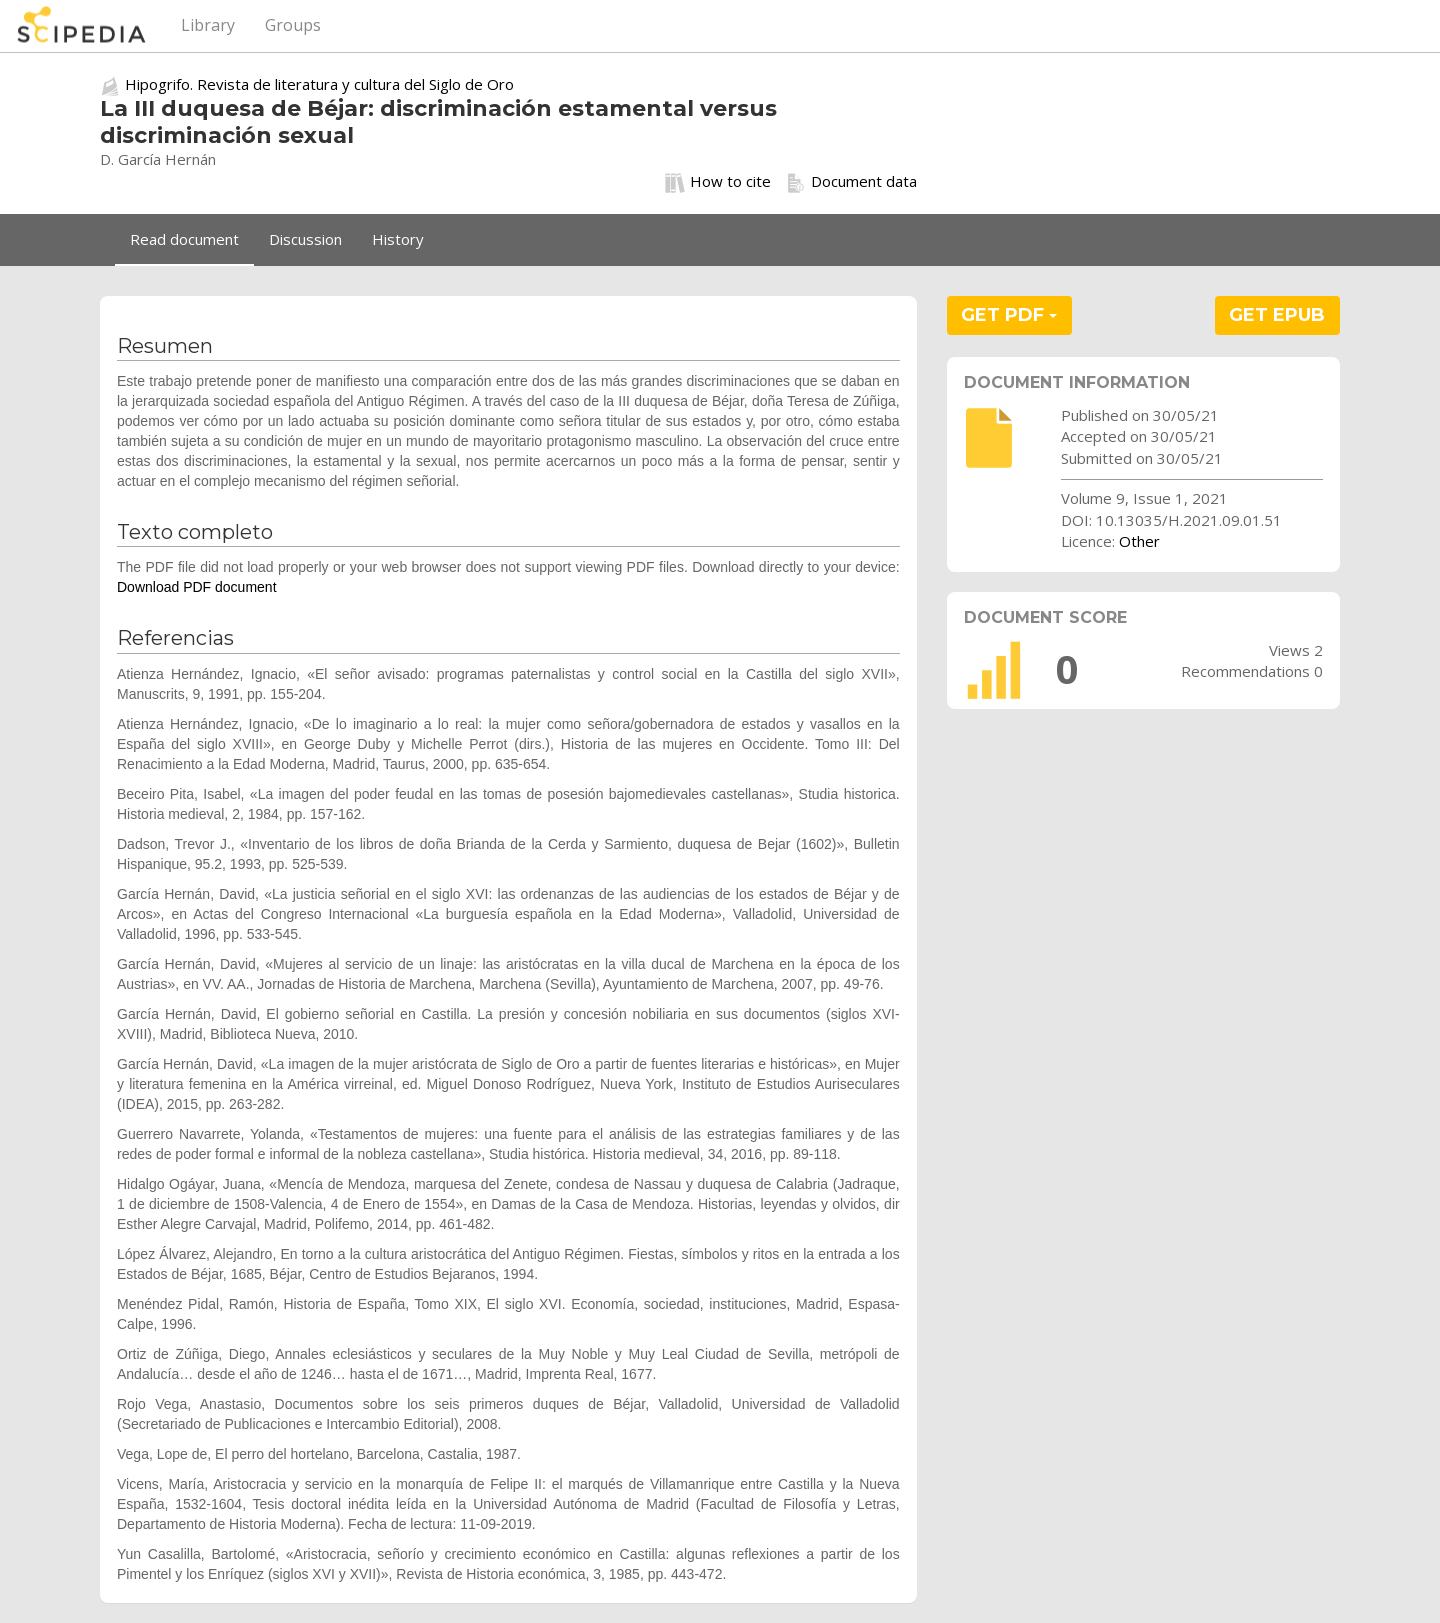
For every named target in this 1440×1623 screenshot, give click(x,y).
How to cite (718, 182)
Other (1139, 541)
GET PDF (1009, 315)
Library (208, 25)
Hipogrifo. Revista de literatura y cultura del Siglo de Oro (319, 84)
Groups (293, 25)
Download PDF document (197, 587)
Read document (184, 239)
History (398, 239)
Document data (851, 182)
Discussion (305, 239)
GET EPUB (1277, 315)
